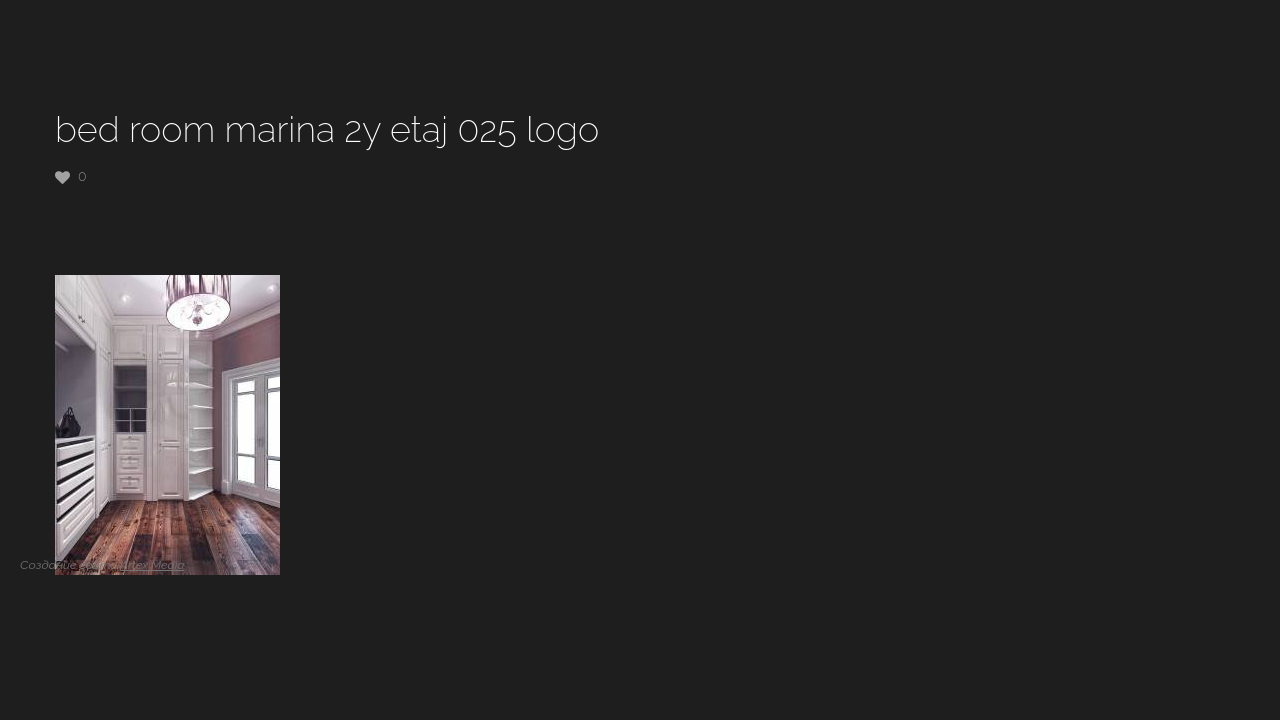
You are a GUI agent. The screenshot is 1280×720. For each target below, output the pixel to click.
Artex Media (152, 565)
